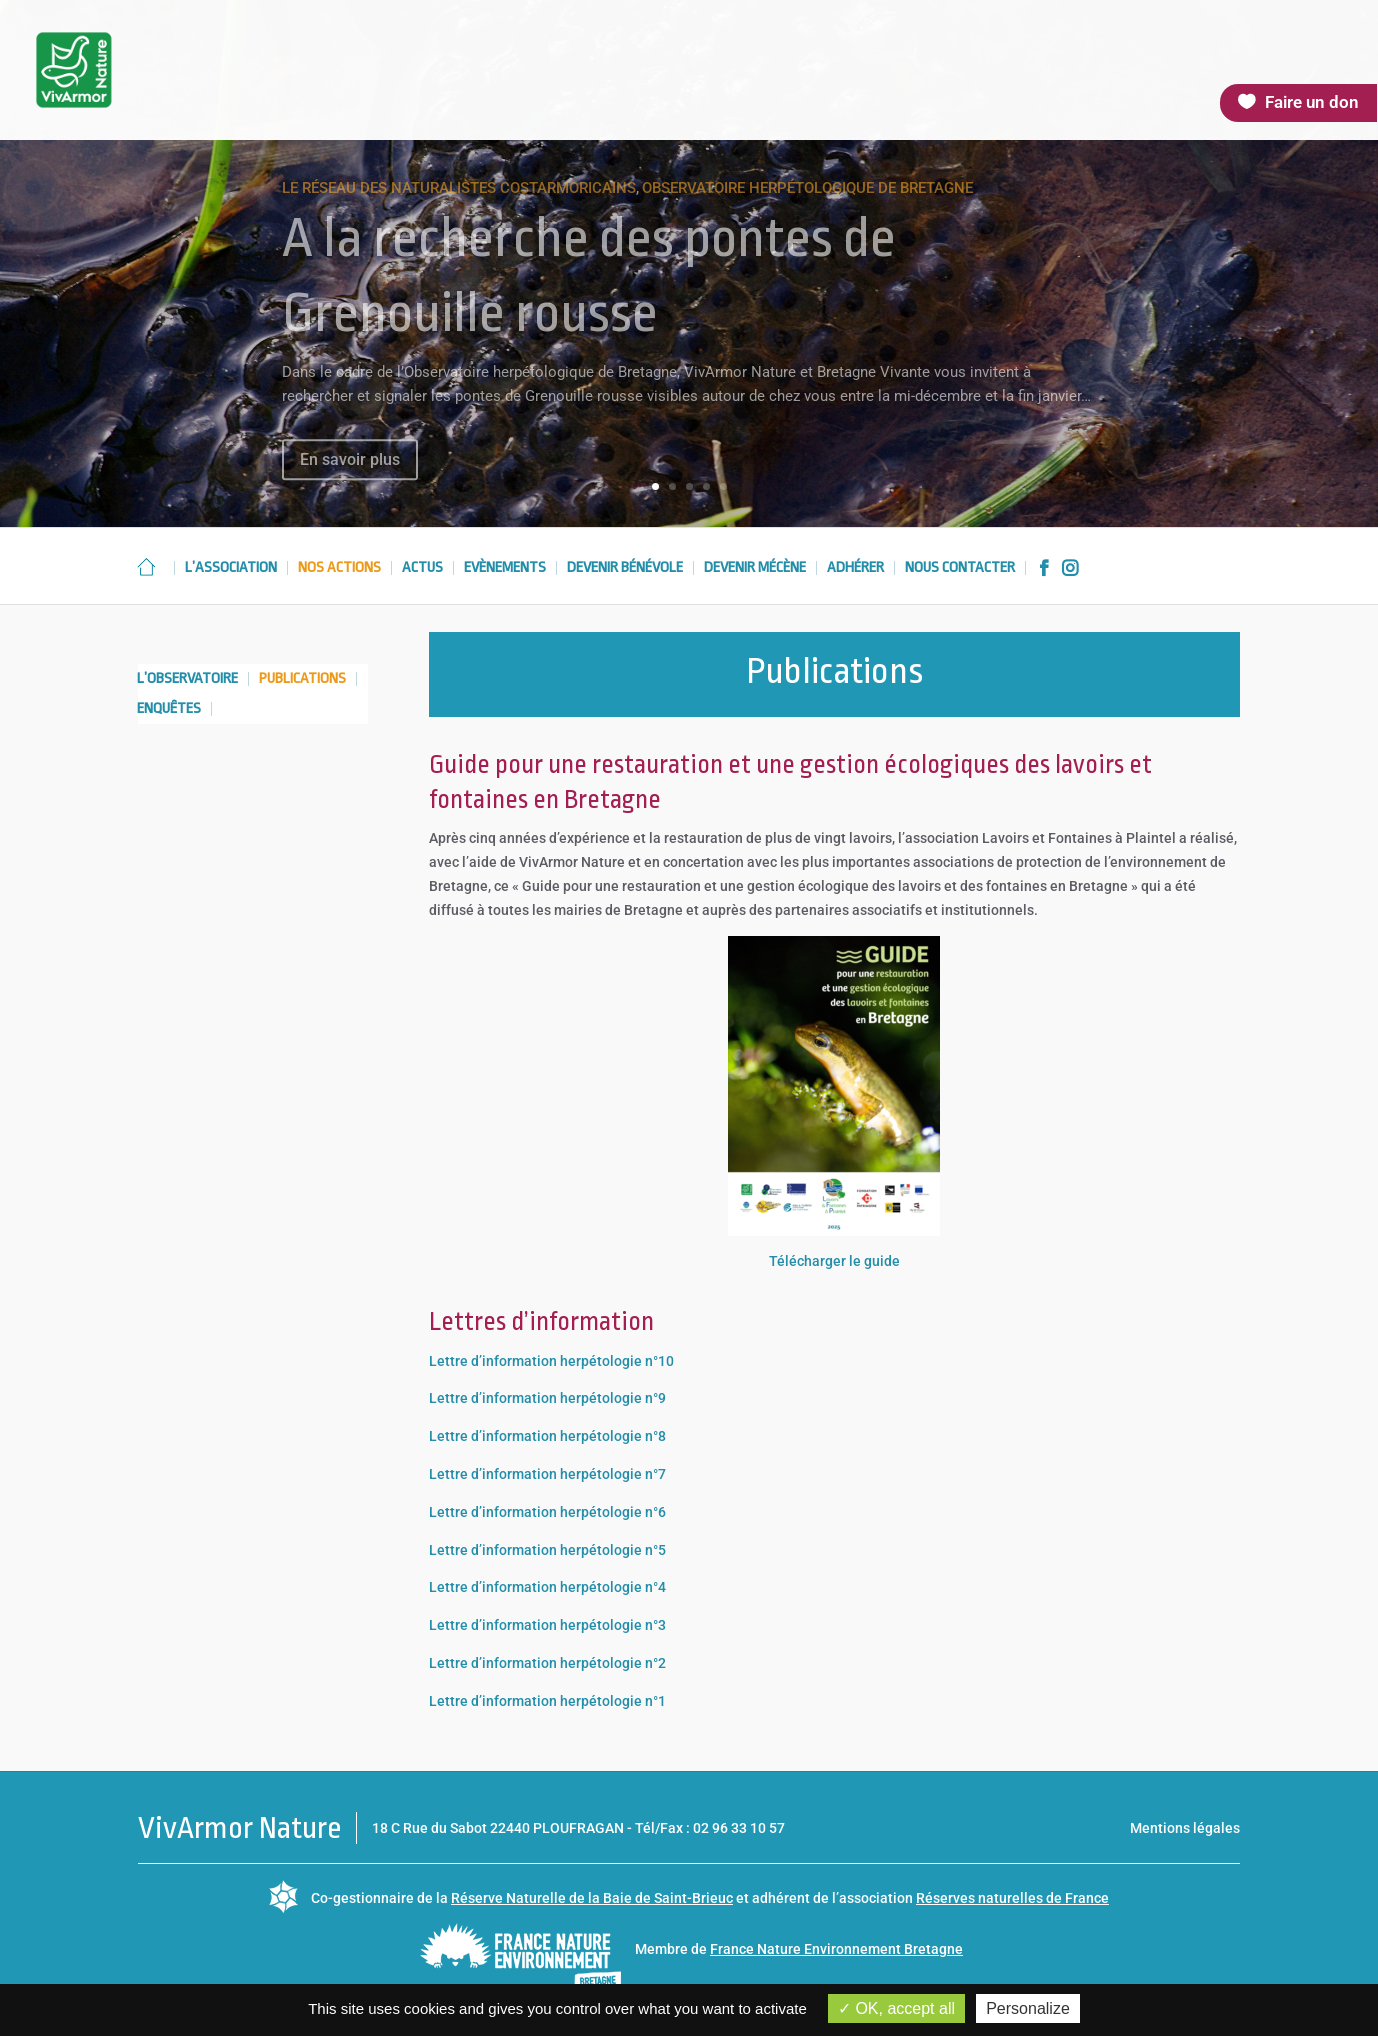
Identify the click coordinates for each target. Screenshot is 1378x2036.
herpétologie (601, 1625)
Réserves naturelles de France (1012, 1898)
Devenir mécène (755, 568)
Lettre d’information (494, 1625)
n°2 (654, 1663)
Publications (302, 679)
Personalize (1028, 2008)
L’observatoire (187, 679)
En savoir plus (350, 477)
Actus (422, 568)
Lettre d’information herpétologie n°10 (551, 1361)
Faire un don (1312, 102)
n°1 (654, 1701)
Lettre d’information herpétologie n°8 (547, 1436)
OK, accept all (896, 2008)
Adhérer (855, 568)
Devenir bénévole (625, 568)
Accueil (146, 567)
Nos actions (339, 568)
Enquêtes (169, 709)
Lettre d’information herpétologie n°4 (547, 1587)
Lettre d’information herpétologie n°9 (547, 1398)
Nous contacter (960, 568)
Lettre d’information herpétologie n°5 (547, 1550)
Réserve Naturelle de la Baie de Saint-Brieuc (592, 1898)
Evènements (505, 568)
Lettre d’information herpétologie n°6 (547, 1512)
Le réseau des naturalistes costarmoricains (459, 207)
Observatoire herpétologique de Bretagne (807, 207)
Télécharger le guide (834, 1261)
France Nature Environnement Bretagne (836, 1949)
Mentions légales (1185, 1828)
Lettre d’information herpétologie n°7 (547, 1474)
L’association (231, 568)
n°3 (654, 1625)
